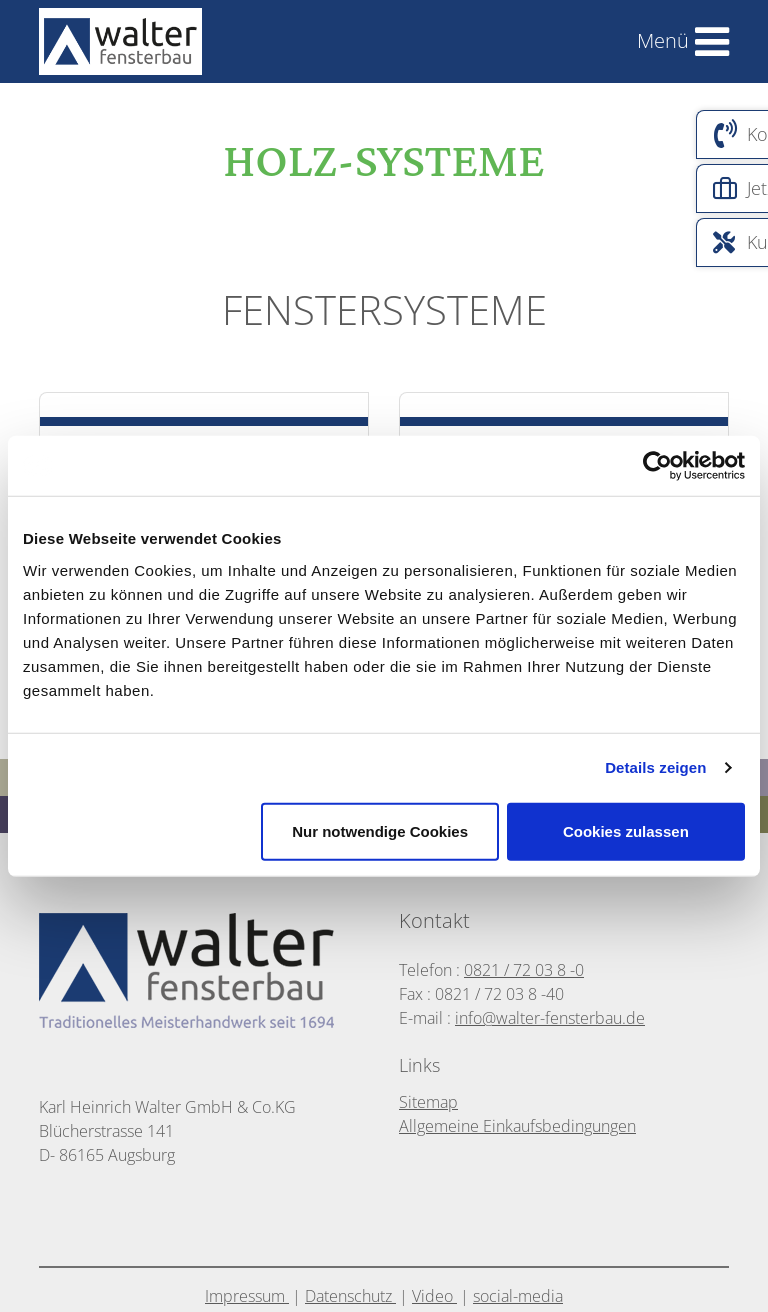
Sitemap (428, 1102)
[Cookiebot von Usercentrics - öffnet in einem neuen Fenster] (657, 466)
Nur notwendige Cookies (380, 830)
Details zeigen (655, 767)
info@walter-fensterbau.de (550, 1018)
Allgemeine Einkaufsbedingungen (517, 1126)
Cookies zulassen (626, 830)
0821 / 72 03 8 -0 (524, 970)
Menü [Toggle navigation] (663, 40)
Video (434, 1296)
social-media (518, 1296)
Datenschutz (350, 1296)
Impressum (247, 1296)
